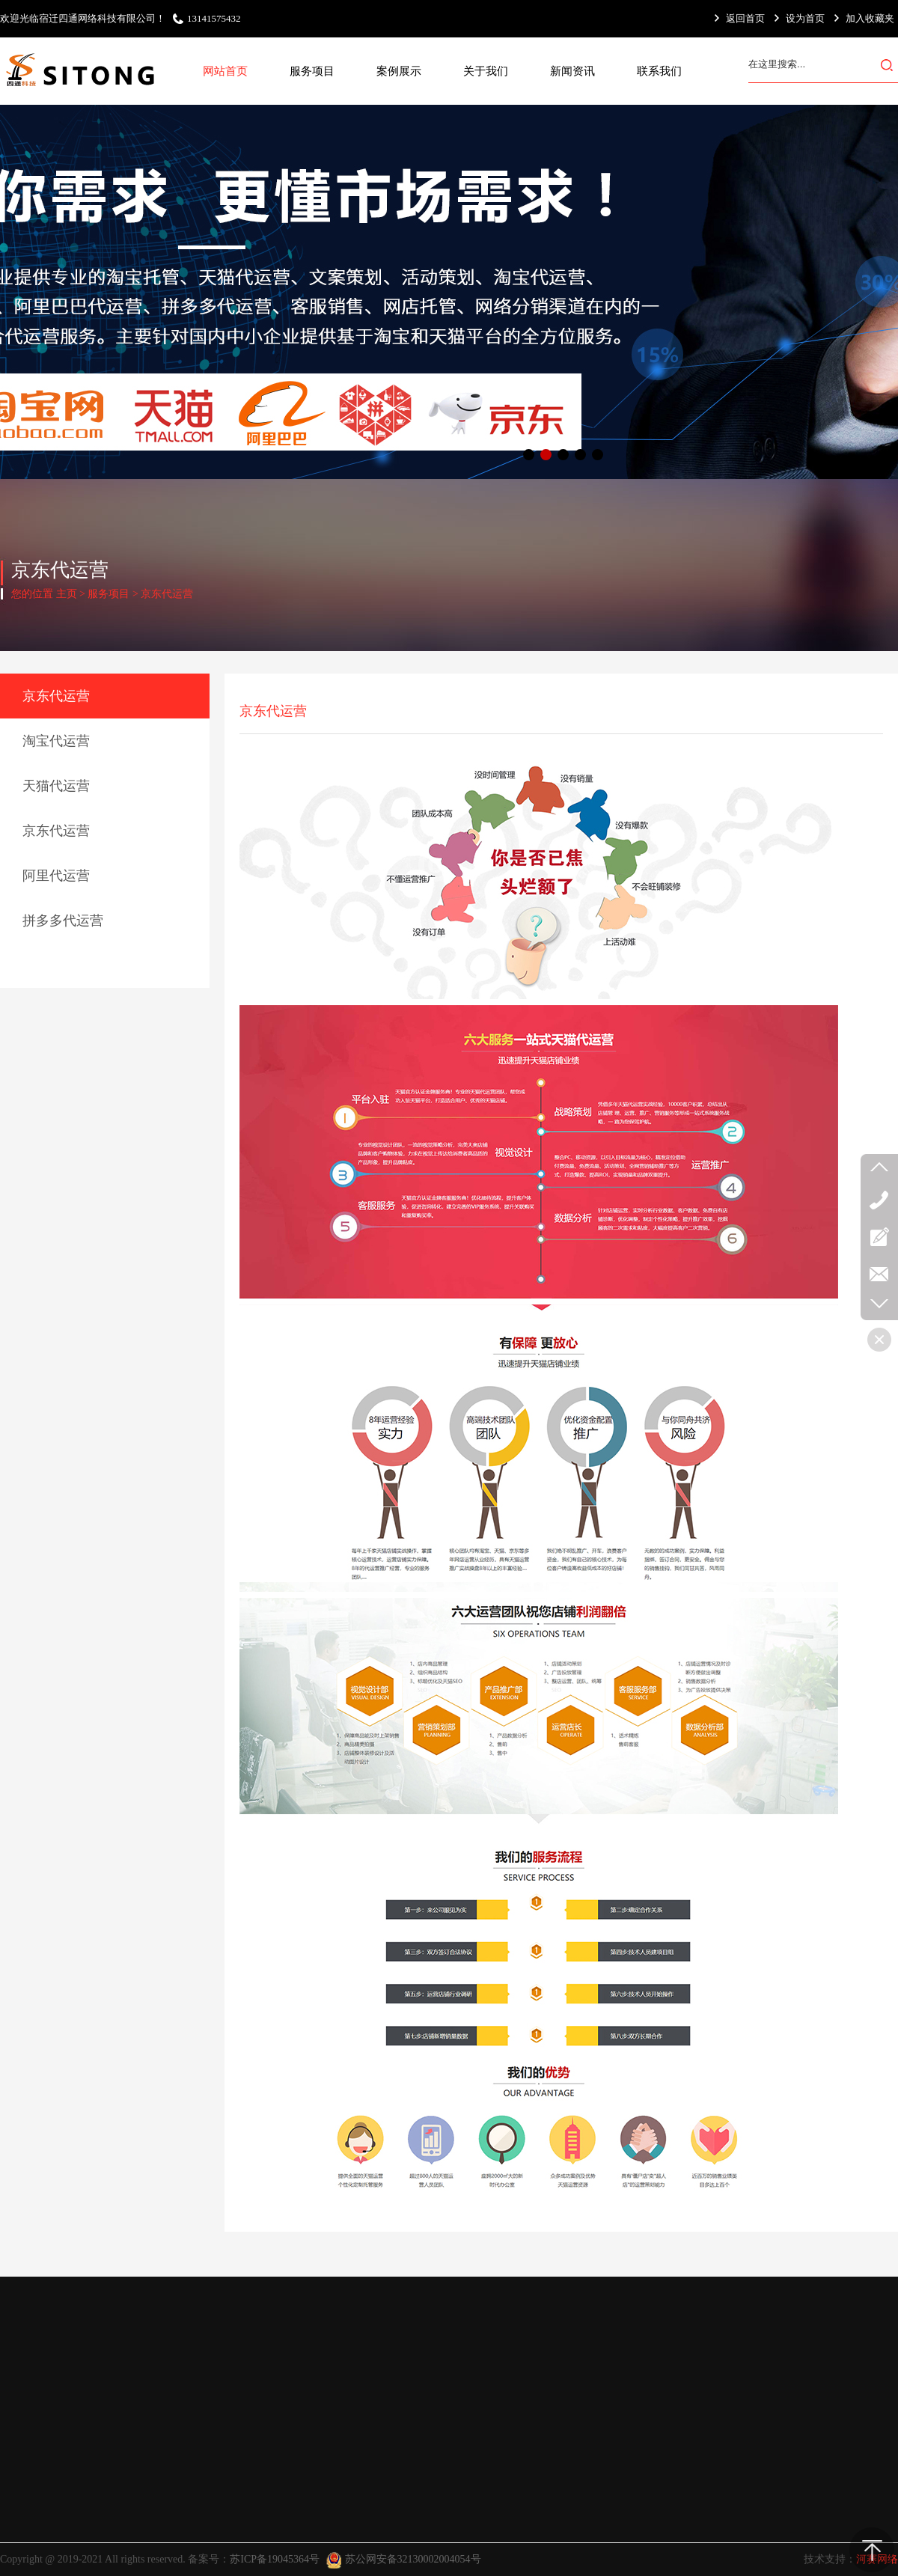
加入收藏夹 (870, 18)
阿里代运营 (56, 875)
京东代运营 (167, 593)
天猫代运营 (56, 785)
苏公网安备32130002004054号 (413, 2559)
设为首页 (805, 18)
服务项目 (312, 71)
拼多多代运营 (62, 920)
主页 (66, 593)
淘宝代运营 (56, 740)
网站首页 (225, 71)
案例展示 (398, 71)
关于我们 (485, 71)
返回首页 (745, 18)
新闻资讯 (572, 71)
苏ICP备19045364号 (275, 2559)
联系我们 (659, 71)
